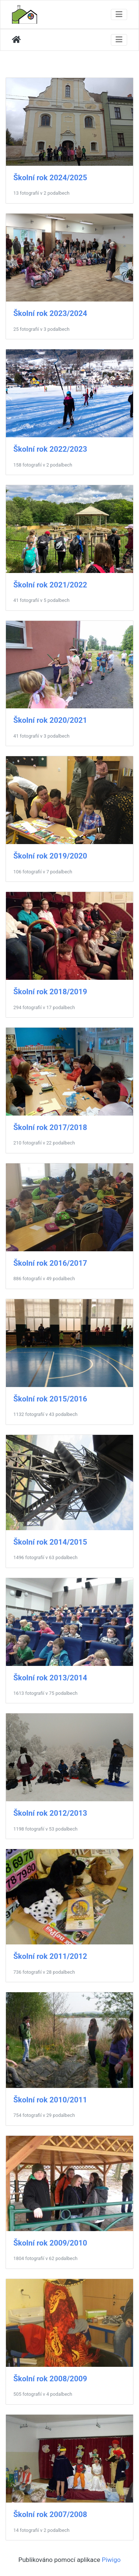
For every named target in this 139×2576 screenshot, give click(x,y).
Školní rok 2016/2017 (50, 1263)
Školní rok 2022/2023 (50, 449)
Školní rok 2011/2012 (50, 1956)
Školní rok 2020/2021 (50, 720)
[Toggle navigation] (119, 14)
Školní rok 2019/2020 (50, 855)
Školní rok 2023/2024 (50, 313)
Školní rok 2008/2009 (50, 2378)
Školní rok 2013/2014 (50, 1677)
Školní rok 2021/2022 (50, 584)
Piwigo (111, 2559)
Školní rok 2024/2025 (50, 177)
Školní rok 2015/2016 (50, 1398)
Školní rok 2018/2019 (50, 991)
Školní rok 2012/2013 (50, 1813)
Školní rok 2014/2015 (50, 1542)
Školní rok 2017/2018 (50, 1127)
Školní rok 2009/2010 (50, 2243)
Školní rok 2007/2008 (50, 2514)
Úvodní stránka (16, 40)
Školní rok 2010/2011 (50, 2099)
